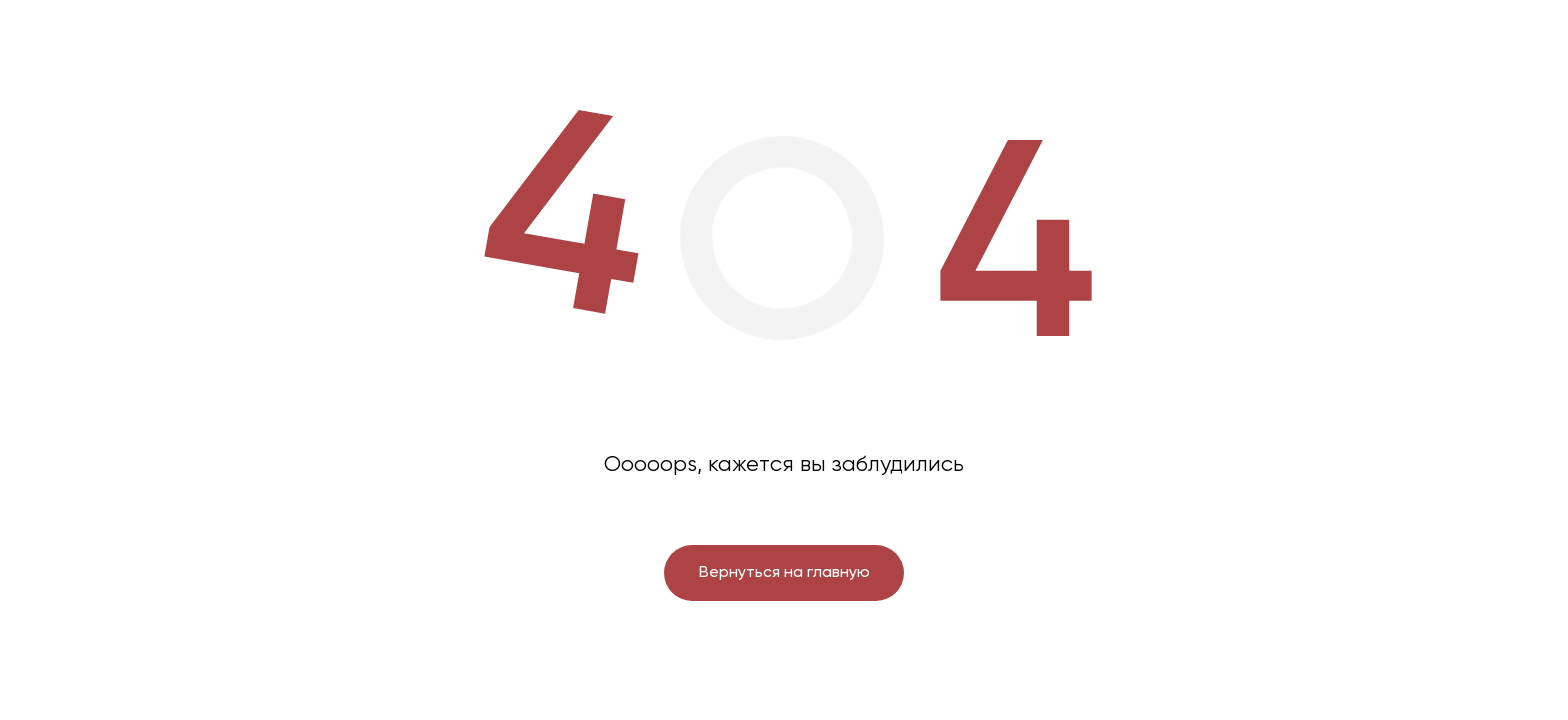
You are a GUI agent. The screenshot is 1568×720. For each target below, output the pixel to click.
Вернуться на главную (784, 573)
